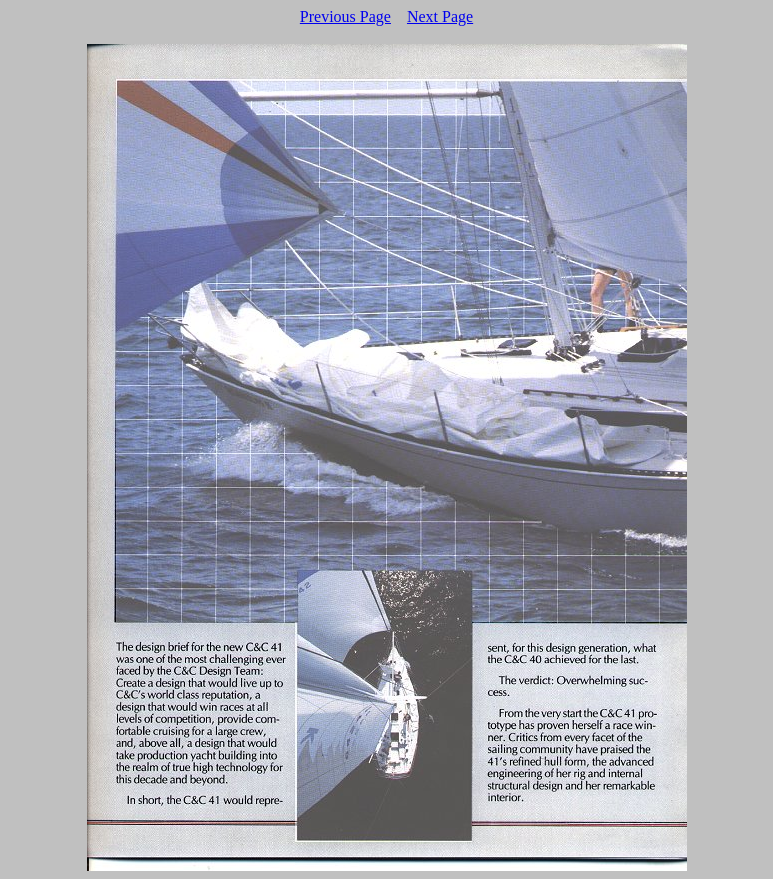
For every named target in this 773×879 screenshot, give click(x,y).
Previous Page (345, 16)
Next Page (440, 16)
